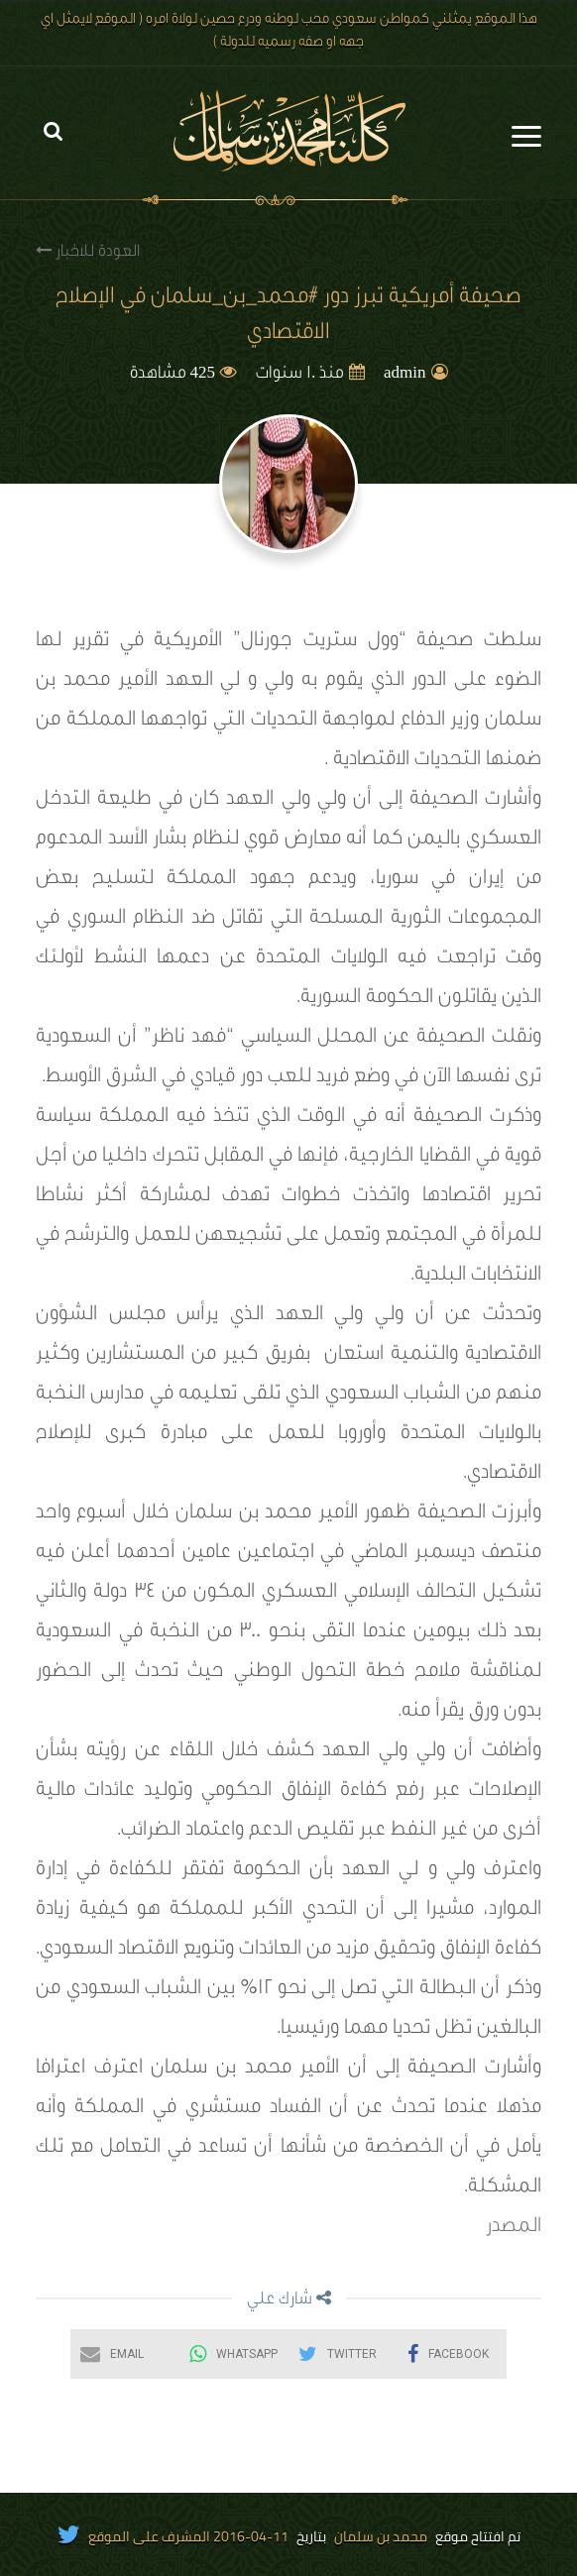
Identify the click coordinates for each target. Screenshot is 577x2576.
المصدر (513, 2228)
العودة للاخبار (88, 251)
